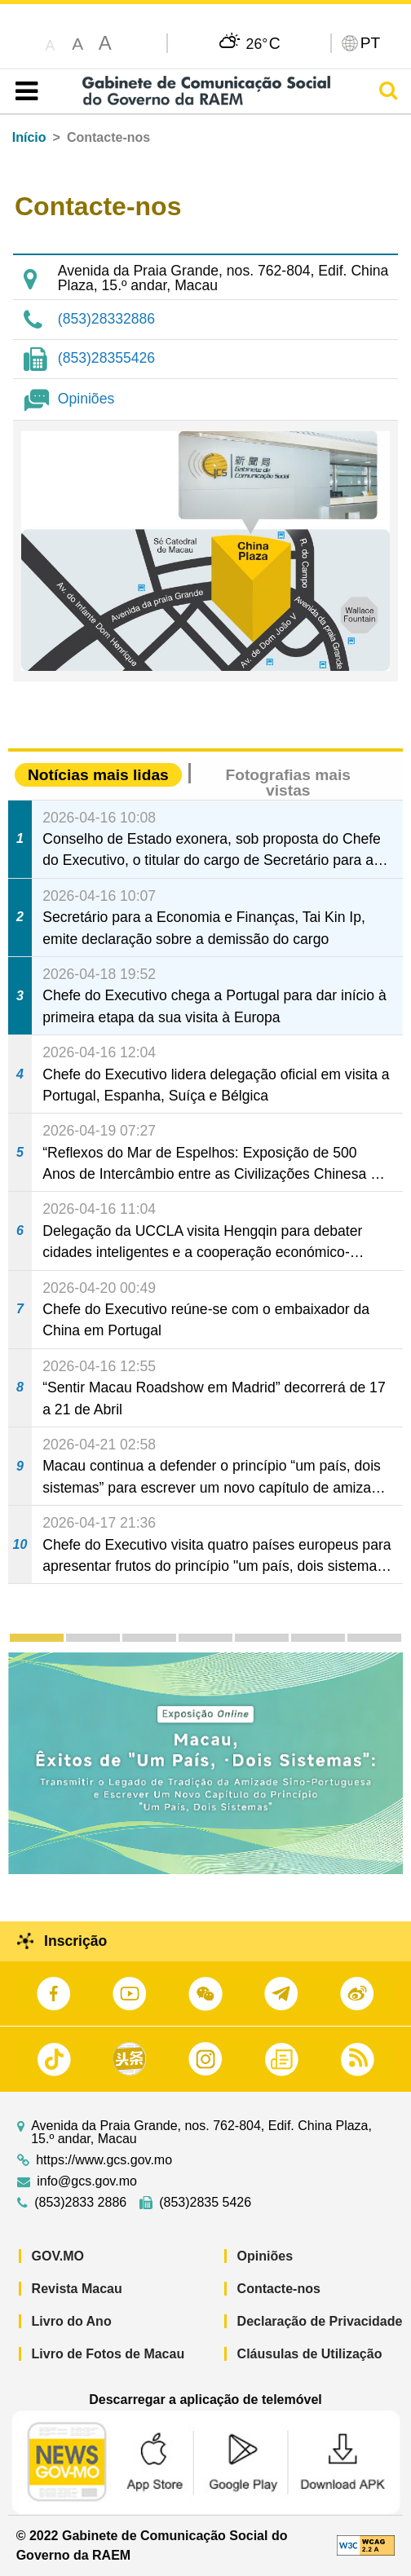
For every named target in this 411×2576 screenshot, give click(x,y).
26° (263, 43)
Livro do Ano (72, 2321)
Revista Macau (77, 2289)
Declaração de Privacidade (320, 2321)
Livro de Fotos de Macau (108, 2354)
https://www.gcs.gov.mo (104, 2160)
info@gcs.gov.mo (87, 2181)
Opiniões (86, 398)
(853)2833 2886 (80, 2202)
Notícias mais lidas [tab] (98, 774)
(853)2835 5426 (205, 2202)
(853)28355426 (106, 358)
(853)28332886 (106, 319)
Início (29, 137)
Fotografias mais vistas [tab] (288, 782)
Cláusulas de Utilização (309, 2354)
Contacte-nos (278, 2289)
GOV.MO (58, 2256)
